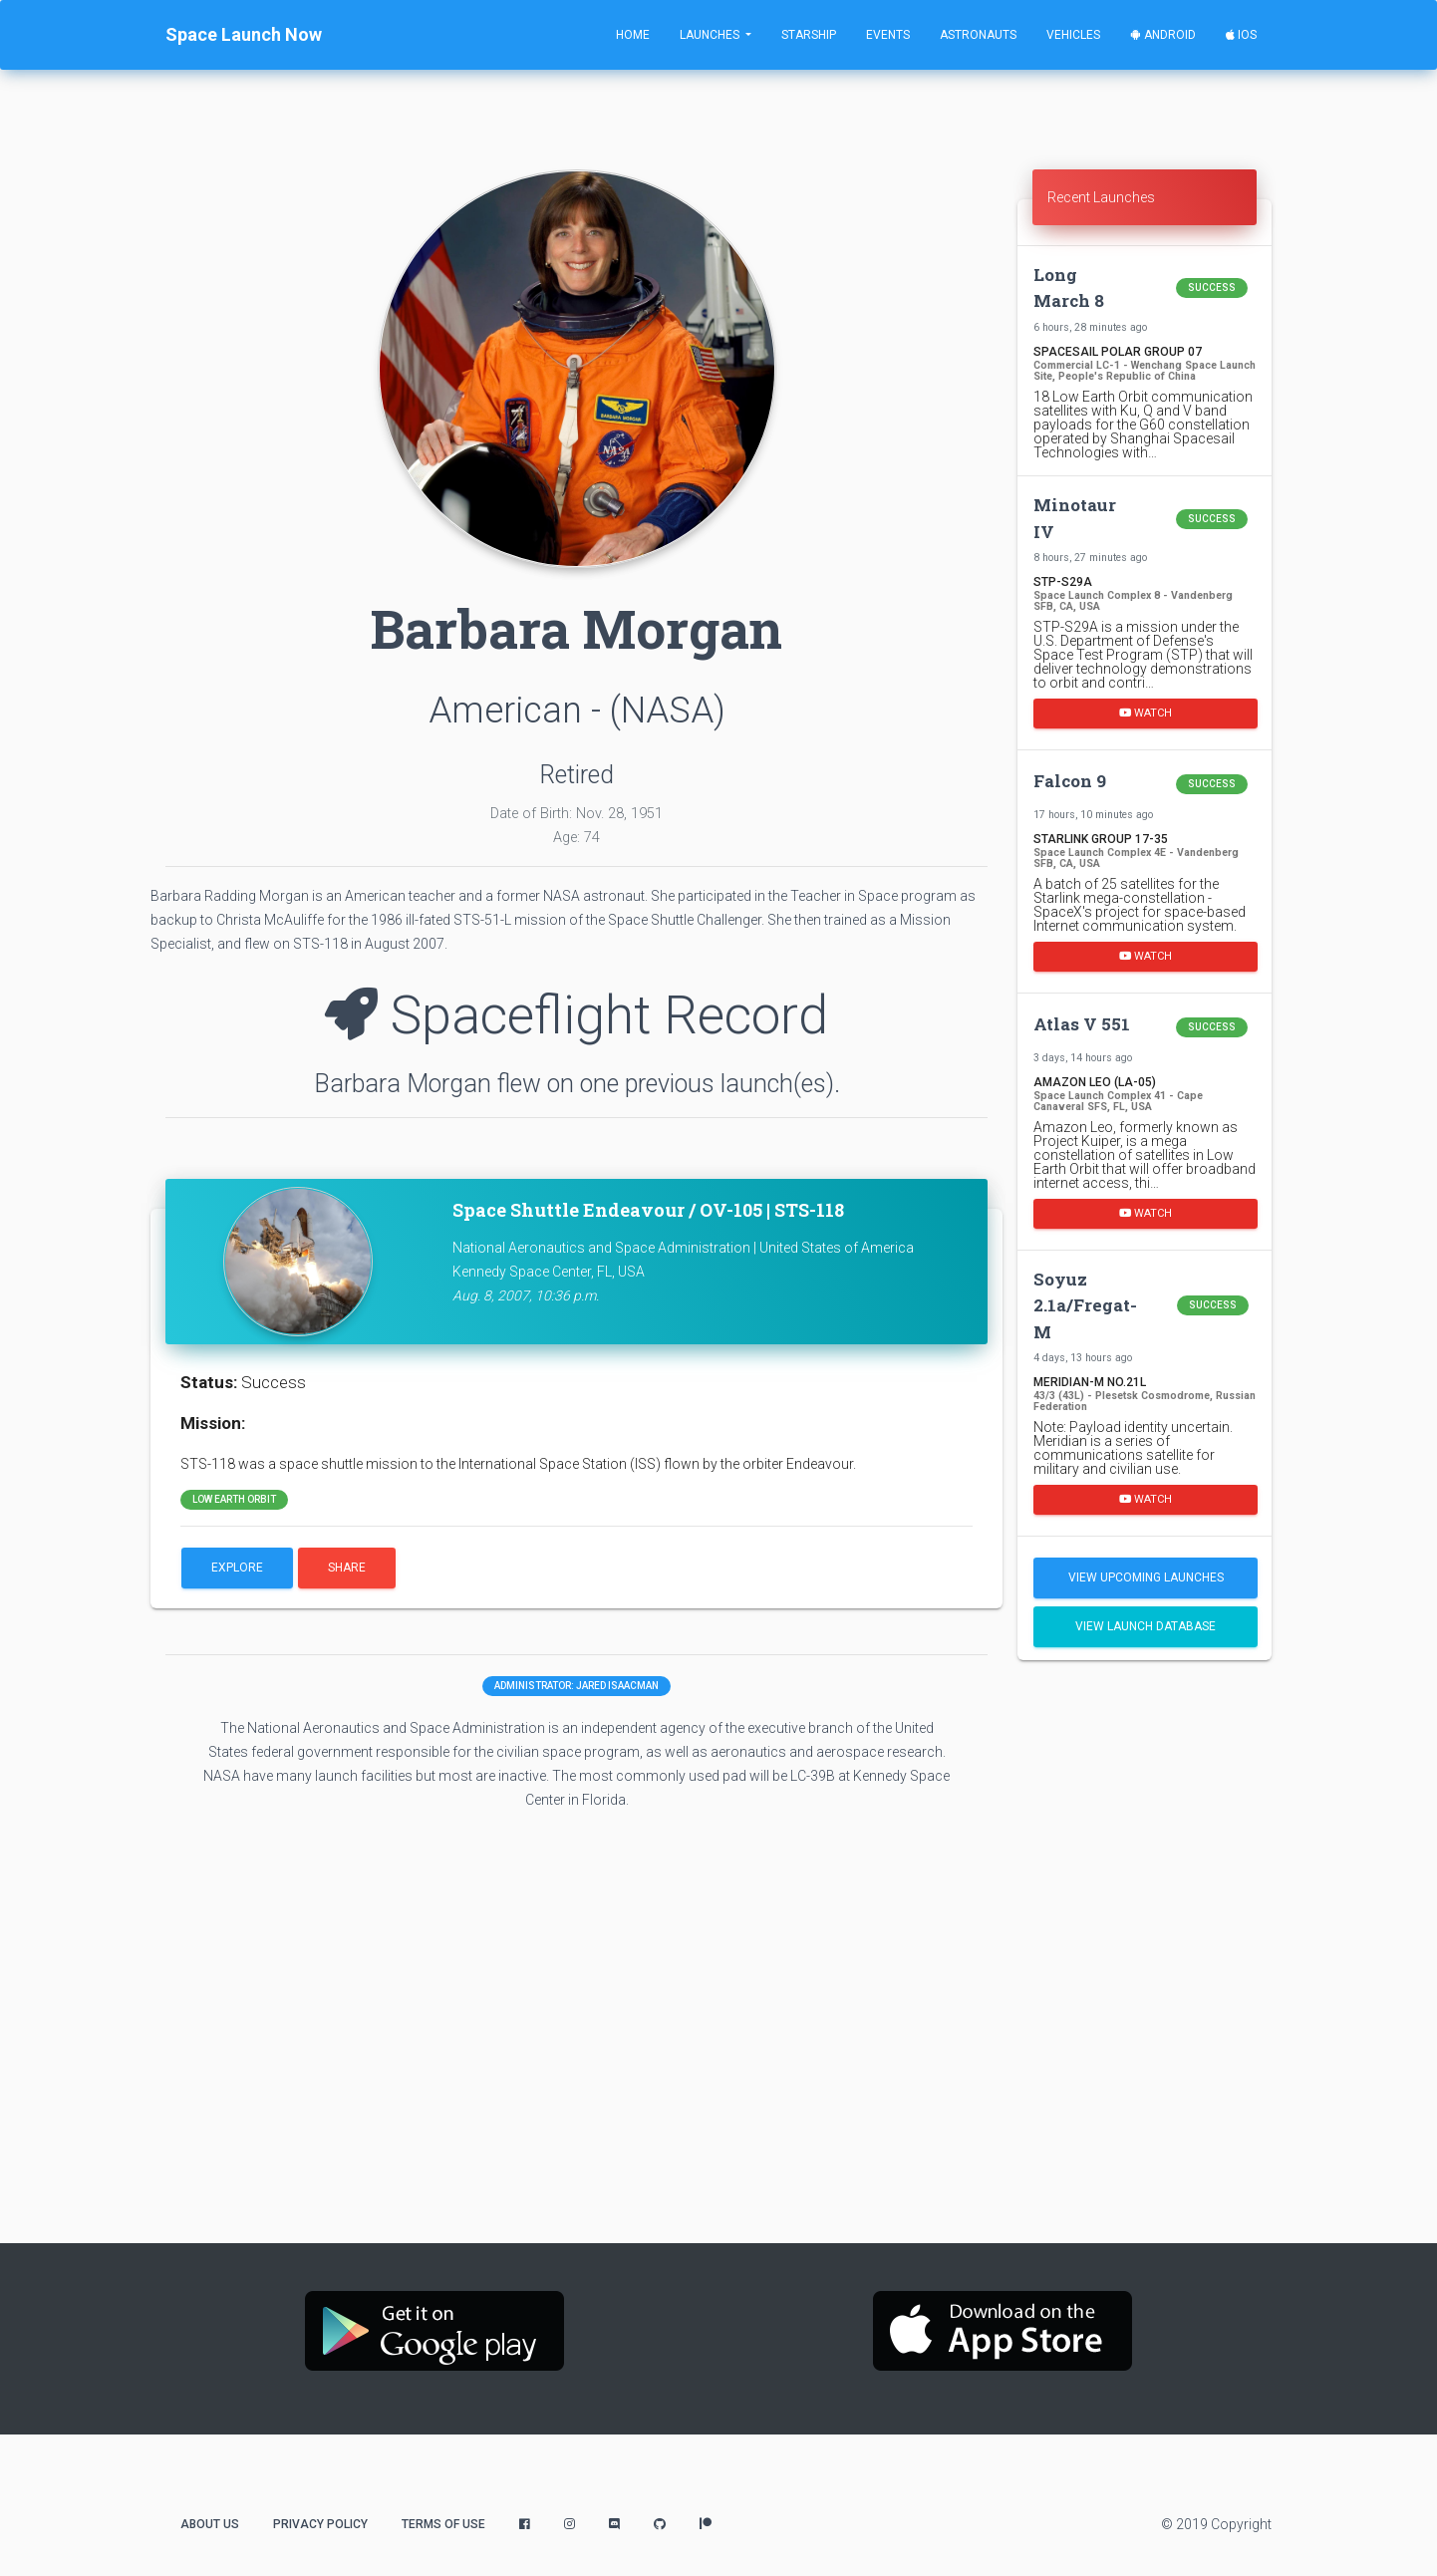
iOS (1241, 35)
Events (888, 35)
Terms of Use (443, 2524)
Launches (711, 35)
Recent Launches (1101, 197)
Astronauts (978, 35)
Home (633, 35)
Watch (1145, 713)
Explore (237, 1567)
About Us (209, 2524)
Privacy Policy (320, 2524)
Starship (808, 35)
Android (1163, 35)
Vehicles (1073, 35)
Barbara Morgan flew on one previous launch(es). (577, 1083)
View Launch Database (1145, 1626)
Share (347, 1567)
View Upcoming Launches (1146, 1577)
